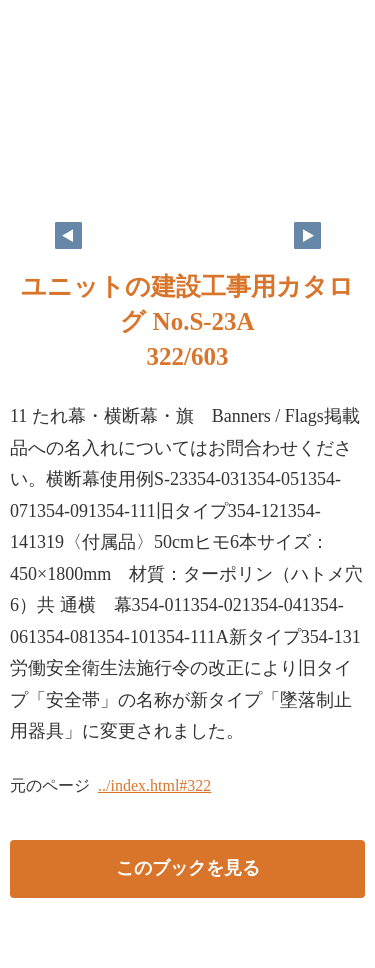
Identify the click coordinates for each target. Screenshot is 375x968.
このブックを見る (188, 868)
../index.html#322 (154, 785)
